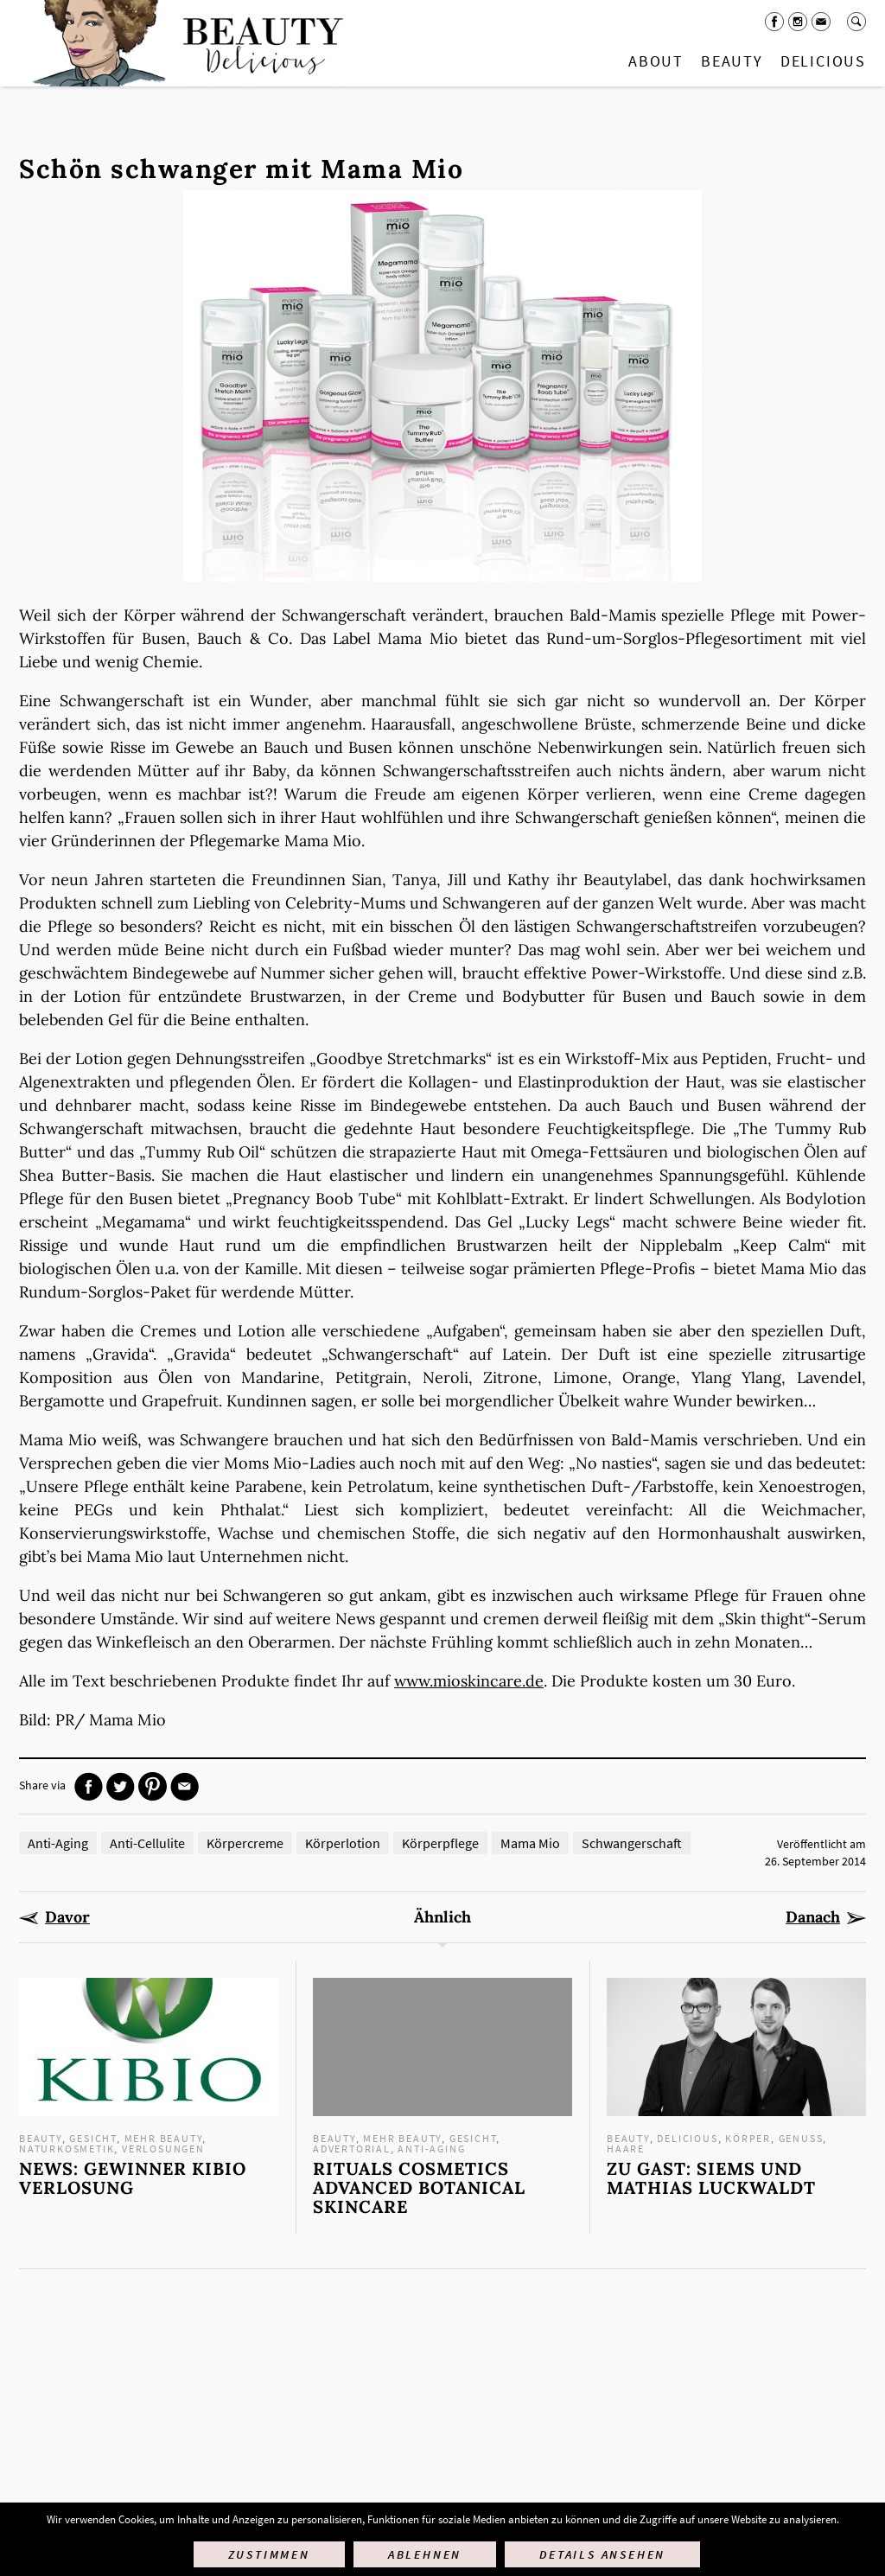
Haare (626, 2148)
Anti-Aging (58, 1843)
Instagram (797, 21)
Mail (821, 21)
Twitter (120, 1786)
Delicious (823, 61)
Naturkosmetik (66, 2148)
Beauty (732, 61)
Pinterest (152, 1786)
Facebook (774, 21)
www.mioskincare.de (469, 1681)
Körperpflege (440, 1843)
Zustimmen (269, 2554)
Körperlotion (342, 1843)
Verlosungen (163, 2148)
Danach (813, 1917)
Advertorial (352, 2148)
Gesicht (93, 2138)
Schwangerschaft (632, 1843)
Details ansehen (602, 2554)
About (656, 61)
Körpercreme (245, 1843)
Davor (67, 1917)
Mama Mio (530, 1843)
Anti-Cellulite (147, 1843)
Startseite (184, 43)
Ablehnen (425, 2554)
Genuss (801, 2138)
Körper (748, 2138)
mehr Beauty (163, 2138)
